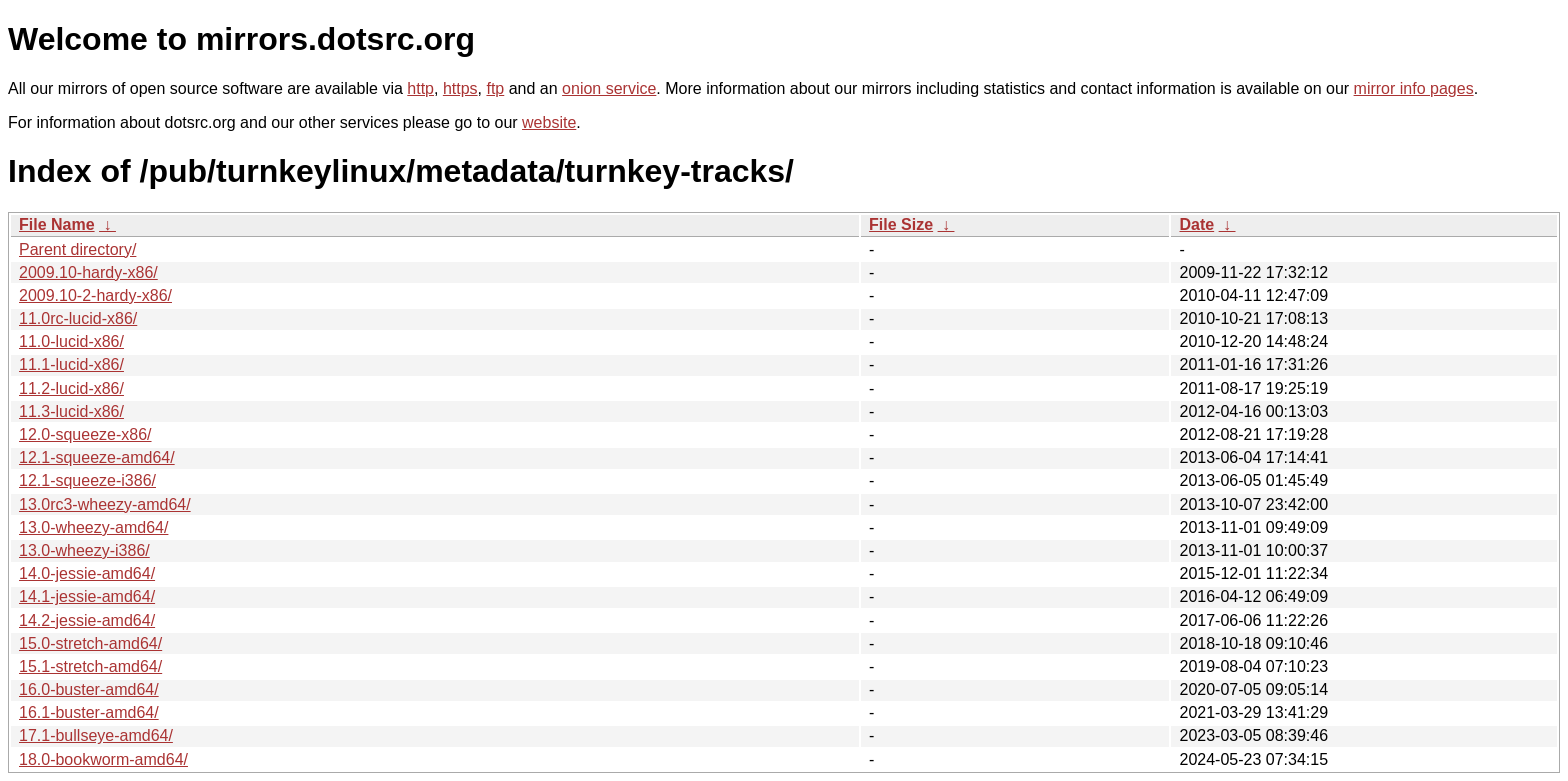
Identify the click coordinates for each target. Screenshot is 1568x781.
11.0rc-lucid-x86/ (78, 318)
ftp (495, 88)
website (549, 122)
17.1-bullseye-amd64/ (96, 735)
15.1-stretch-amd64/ (90, 666)
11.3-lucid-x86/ (71, 411)
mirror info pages (1414, 88)
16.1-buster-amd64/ (89, 712)
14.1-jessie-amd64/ (87, 596)
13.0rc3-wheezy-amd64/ (105, 504)
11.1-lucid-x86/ (71, 364)
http (420, 88)
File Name (57, 224)
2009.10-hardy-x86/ (88, 272)
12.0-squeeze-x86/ (85, 434)
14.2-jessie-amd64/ (87, 620)
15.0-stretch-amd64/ (90, 643)
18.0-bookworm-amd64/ (103, 759)
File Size (901, 224)
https (460, 88)
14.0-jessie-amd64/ (87, 573)
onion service (609, 88)
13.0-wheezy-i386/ (84, 550)
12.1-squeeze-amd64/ (97, 457)
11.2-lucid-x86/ (71, 388)
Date (1196, 224)
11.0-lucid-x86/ (71, 341)
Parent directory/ (77, 249)
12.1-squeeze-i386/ (87, 480)
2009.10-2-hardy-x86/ (95, 295)
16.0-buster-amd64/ (89, 689)
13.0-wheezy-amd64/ (93, 527)
